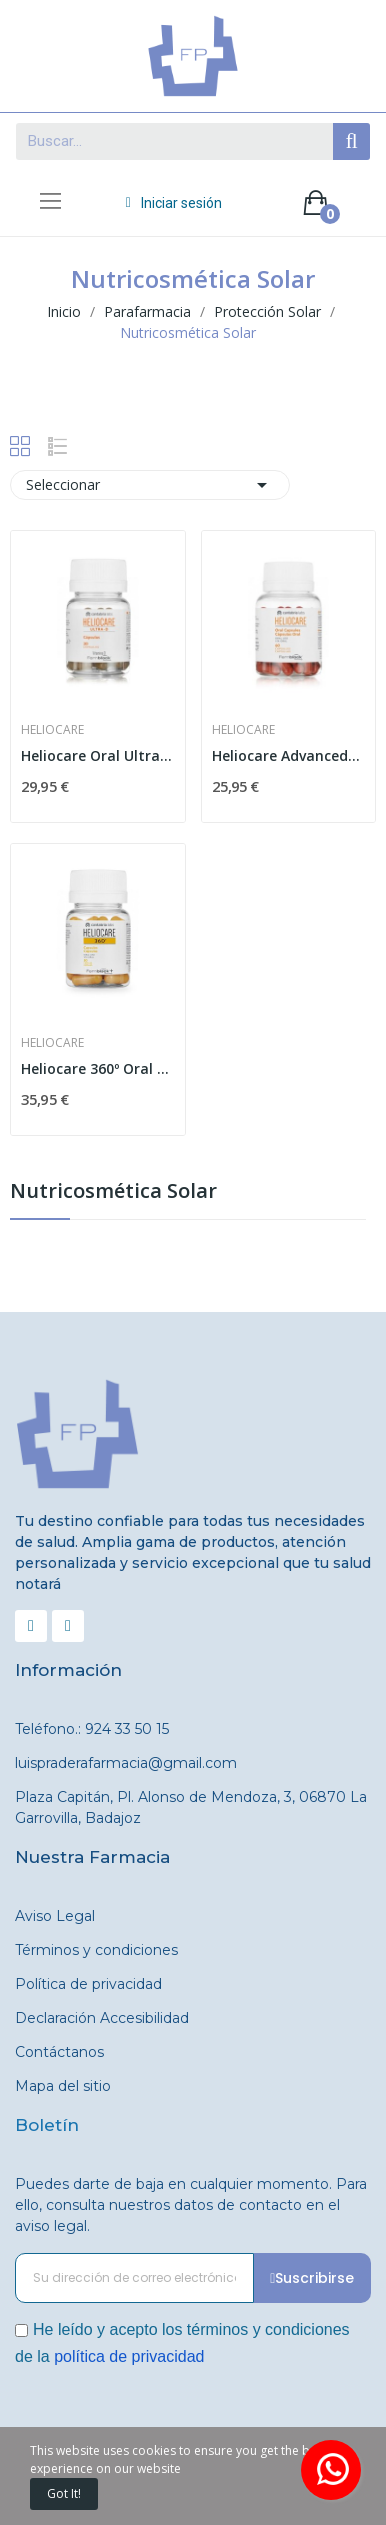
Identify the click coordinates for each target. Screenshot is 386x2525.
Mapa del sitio (63, 2086)
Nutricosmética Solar (113, 1192)
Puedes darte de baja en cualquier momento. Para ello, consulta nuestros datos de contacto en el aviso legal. (191, 2205)
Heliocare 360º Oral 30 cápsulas (98, 1068)
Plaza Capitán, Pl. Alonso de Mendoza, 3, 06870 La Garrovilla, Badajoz (191, 1807)
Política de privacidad (88, 1984)
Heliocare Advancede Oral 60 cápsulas (289, 755)
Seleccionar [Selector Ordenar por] (150, 485)
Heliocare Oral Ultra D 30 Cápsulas (98, 755)
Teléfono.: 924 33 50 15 (92, 1729)
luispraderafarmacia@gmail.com (126, 1763)
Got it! (64, 2493)
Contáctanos (59, 2052)
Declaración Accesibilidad (102, 2018)
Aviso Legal (55, 1916)
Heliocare (52, 730)
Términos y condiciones (96, 1950)
